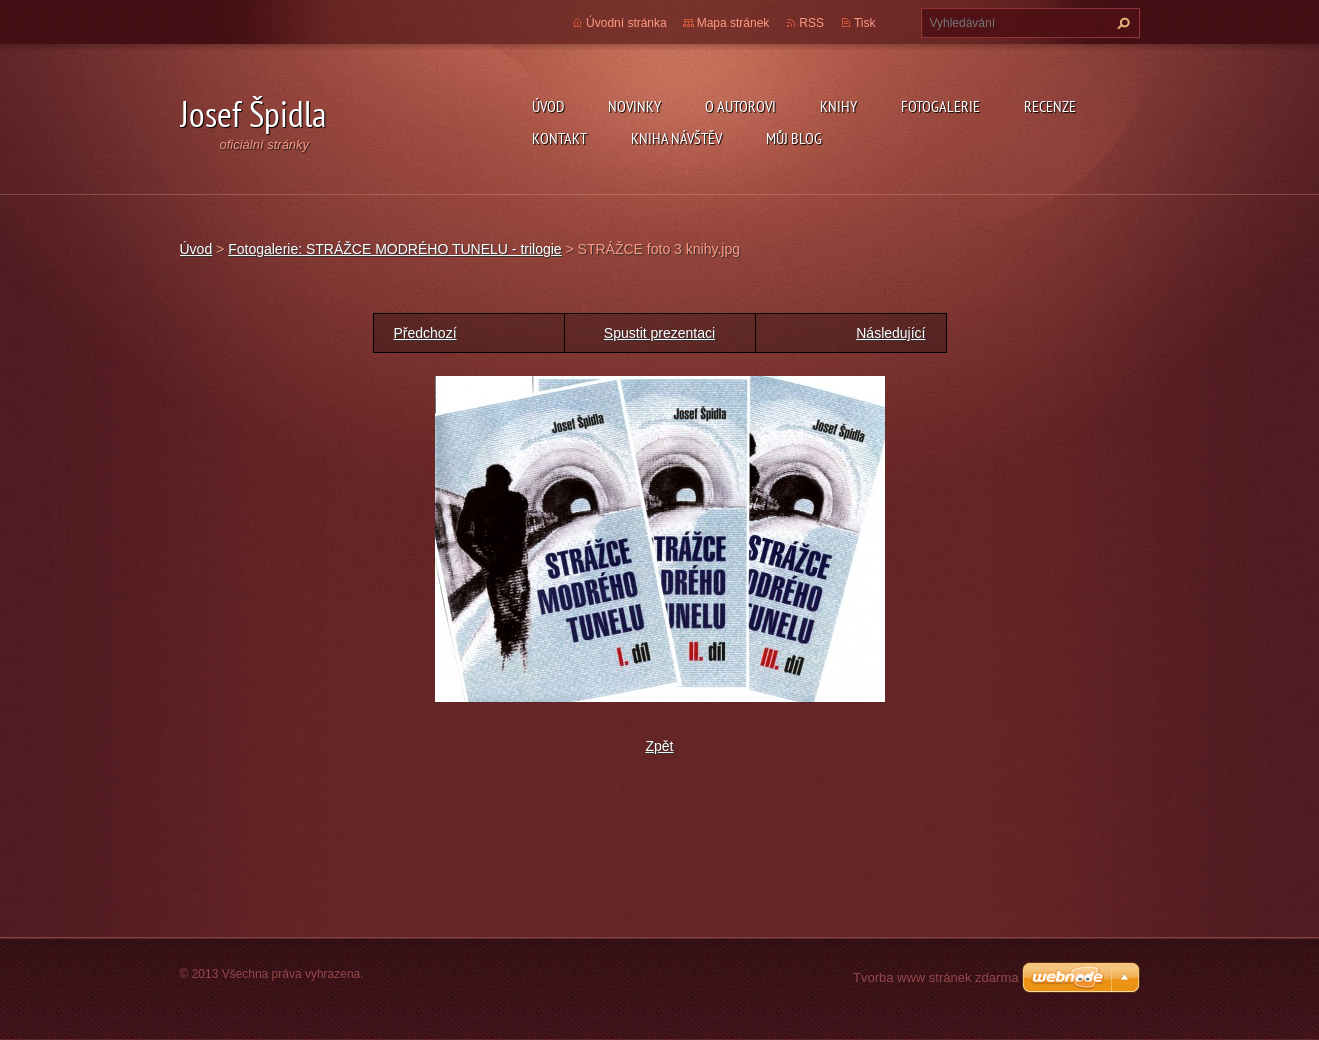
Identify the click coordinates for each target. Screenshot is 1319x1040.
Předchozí (425, 333)
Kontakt (559, 138)
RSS (811, 23)
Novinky (634, 106)
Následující (890, 333)
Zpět (659, 746)
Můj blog (794, 138)
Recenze (1050, 106)
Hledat (1121, 23)
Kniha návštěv (676, 138)
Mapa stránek (733, 23)
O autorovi (740, 106)
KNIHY (838, 106)
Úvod (548, 106)
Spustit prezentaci (659, 333)
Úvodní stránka (626, 23)
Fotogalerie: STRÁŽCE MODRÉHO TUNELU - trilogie (394, 249)
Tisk (865, 23)
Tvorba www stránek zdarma (935, 977)
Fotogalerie (940, 106)
